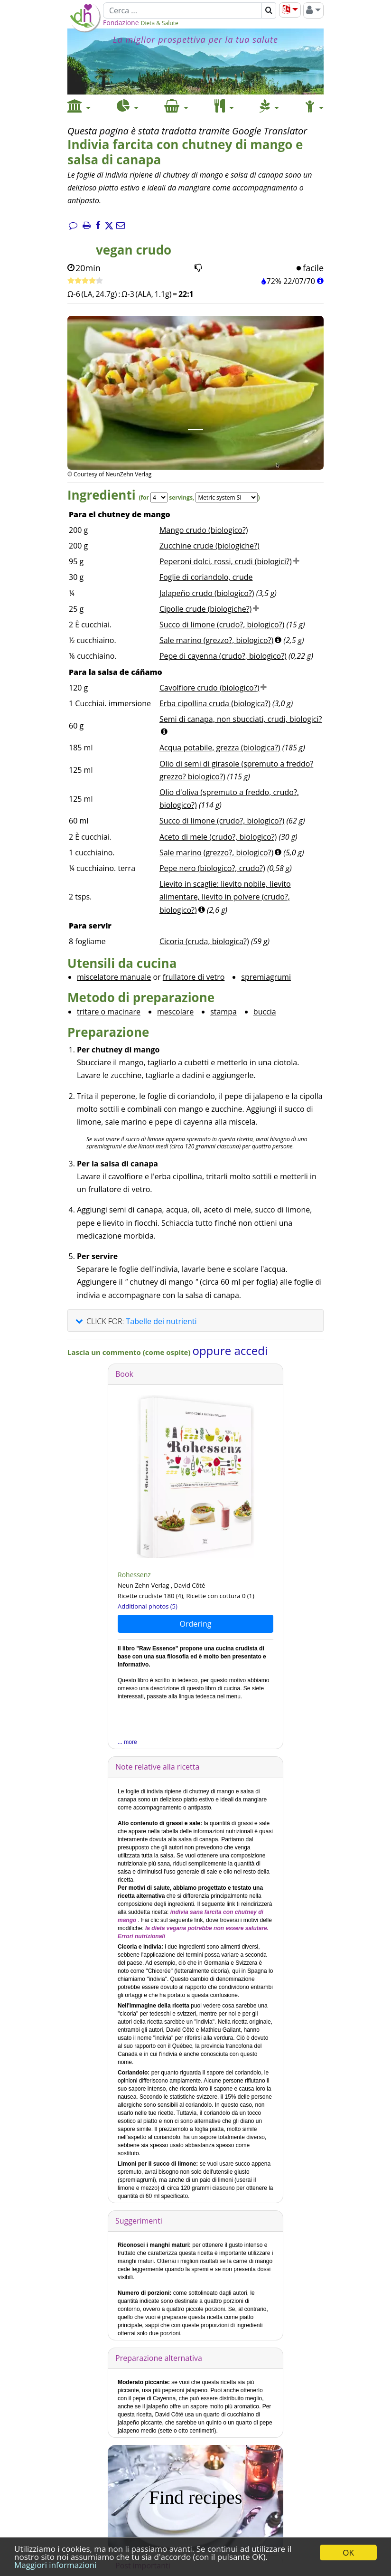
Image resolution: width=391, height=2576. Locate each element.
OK (348, 2552)
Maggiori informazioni (55, 2564)
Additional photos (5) (147, 1606)
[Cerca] (182, 10)
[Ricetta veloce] (85, 281)
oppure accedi (230, 1350)
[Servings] (159, 497)
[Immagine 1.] (195, 429)
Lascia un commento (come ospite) (129, 1352)
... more (127, 1742)
